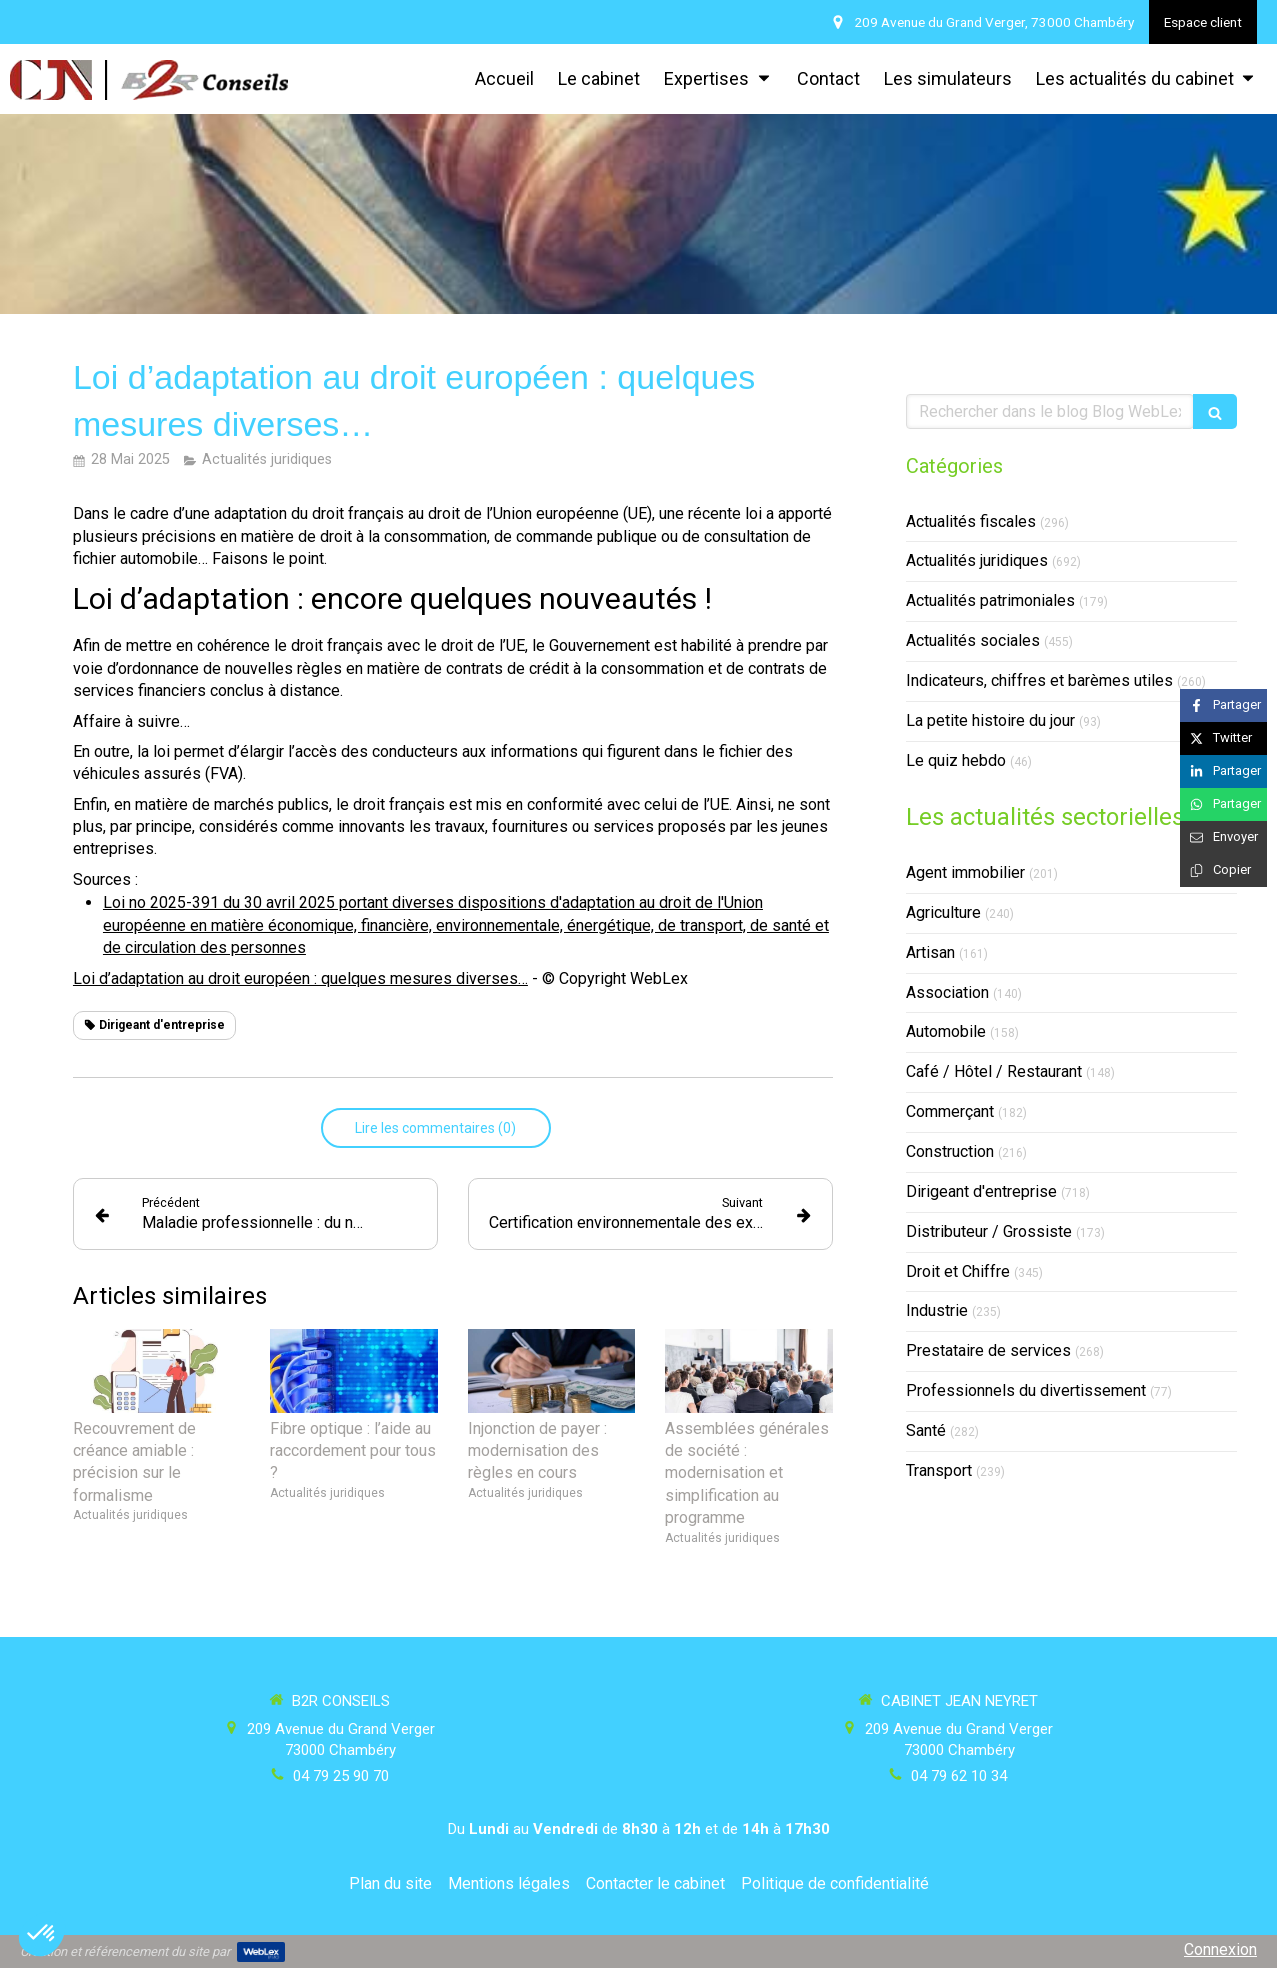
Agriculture (943, 912)
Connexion (1220, 1949)
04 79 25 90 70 (341, 1776)
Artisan (930, 952)
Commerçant (950, 1111)
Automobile (946, 1031)
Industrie (937, 1310)
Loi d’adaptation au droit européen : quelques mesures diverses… (300, 978)
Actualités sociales (973, 640)
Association (947, 992)
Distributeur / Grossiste (989, 1231)
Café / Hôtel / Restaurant (994, 1071)
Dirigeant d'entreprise (981, 1191)
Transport (939, 1470)
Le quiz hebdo (956, 760)
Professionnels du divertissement (1026, 1390)
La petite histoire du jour (990, 720)
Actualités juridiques (977, 560)
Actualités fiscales (971, 521)
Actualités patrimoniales (990, 600)
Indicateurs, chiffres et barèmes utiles (1039, 680)
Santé (926, 1430)
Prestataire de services (988, 1350)
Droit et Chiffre (958, 1271)
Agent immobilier (965, 872)
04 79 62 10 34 (959, 1776)
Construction (950, 1151)
